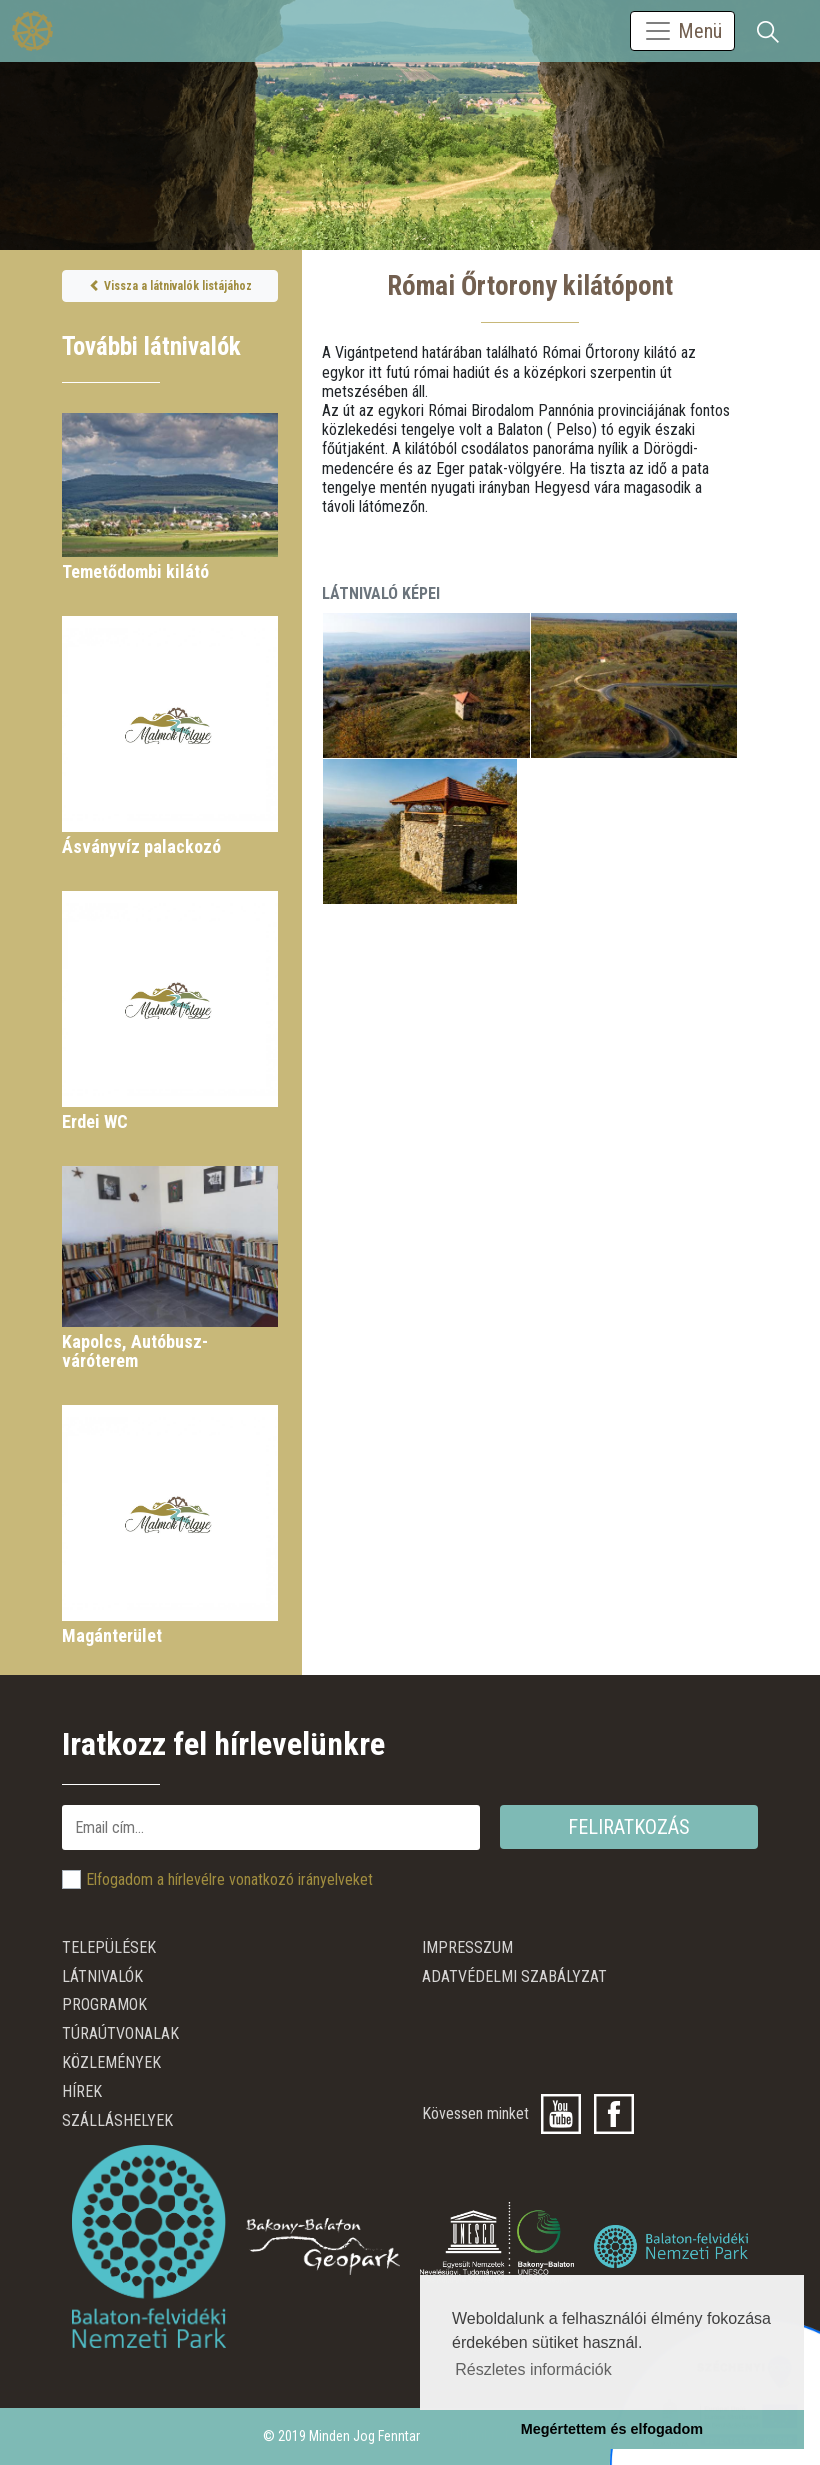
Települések (109, 1947)
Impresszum (467, 1947)
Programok (104, 2004)
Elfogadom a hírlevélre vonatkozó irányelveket (229, 1879)
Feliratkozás (629, 1827)
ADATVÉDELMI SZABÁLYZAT (514, 1976)
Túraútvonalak (120, 2033)
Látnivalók (102, 1976)
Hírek (82, 2091)
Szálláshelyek (117, 2120)
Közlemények (111, 2062)
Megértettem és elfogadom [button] (612, 2429)
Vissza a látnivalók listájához (170, 286)
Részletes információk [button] (533, 2369)
